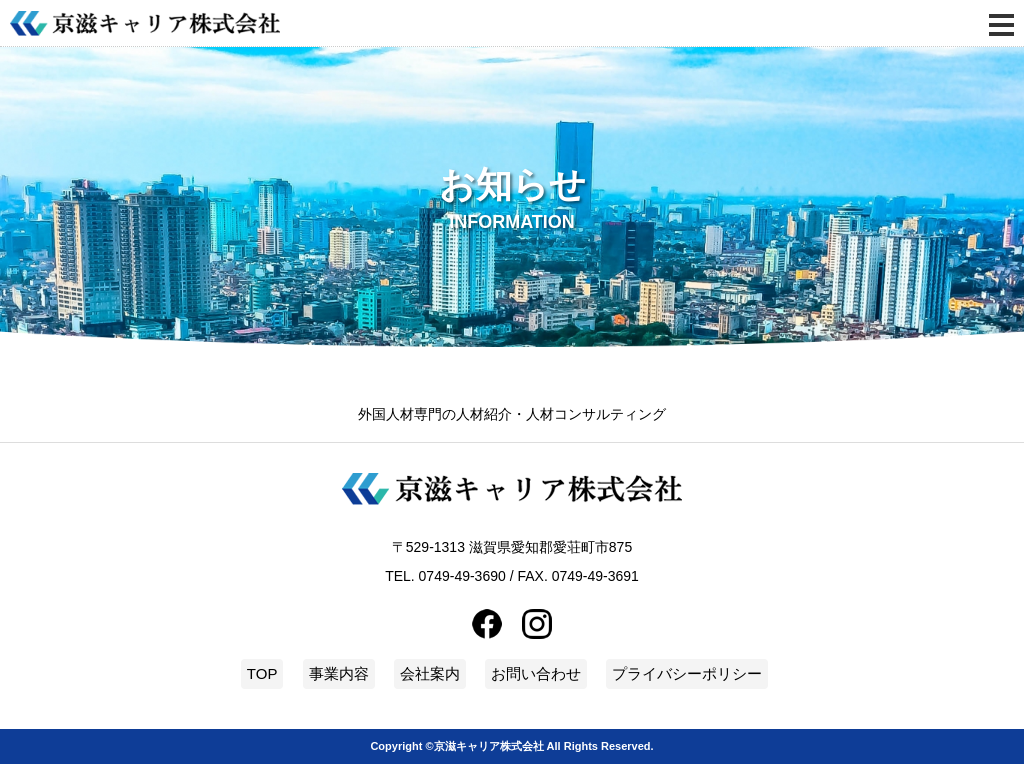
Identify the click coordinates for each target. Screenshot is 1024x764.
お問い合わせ (536, 673)
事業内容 (339, 673)
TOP (262, 673)
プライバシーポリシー (687, 673)
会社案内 (430, 673)
